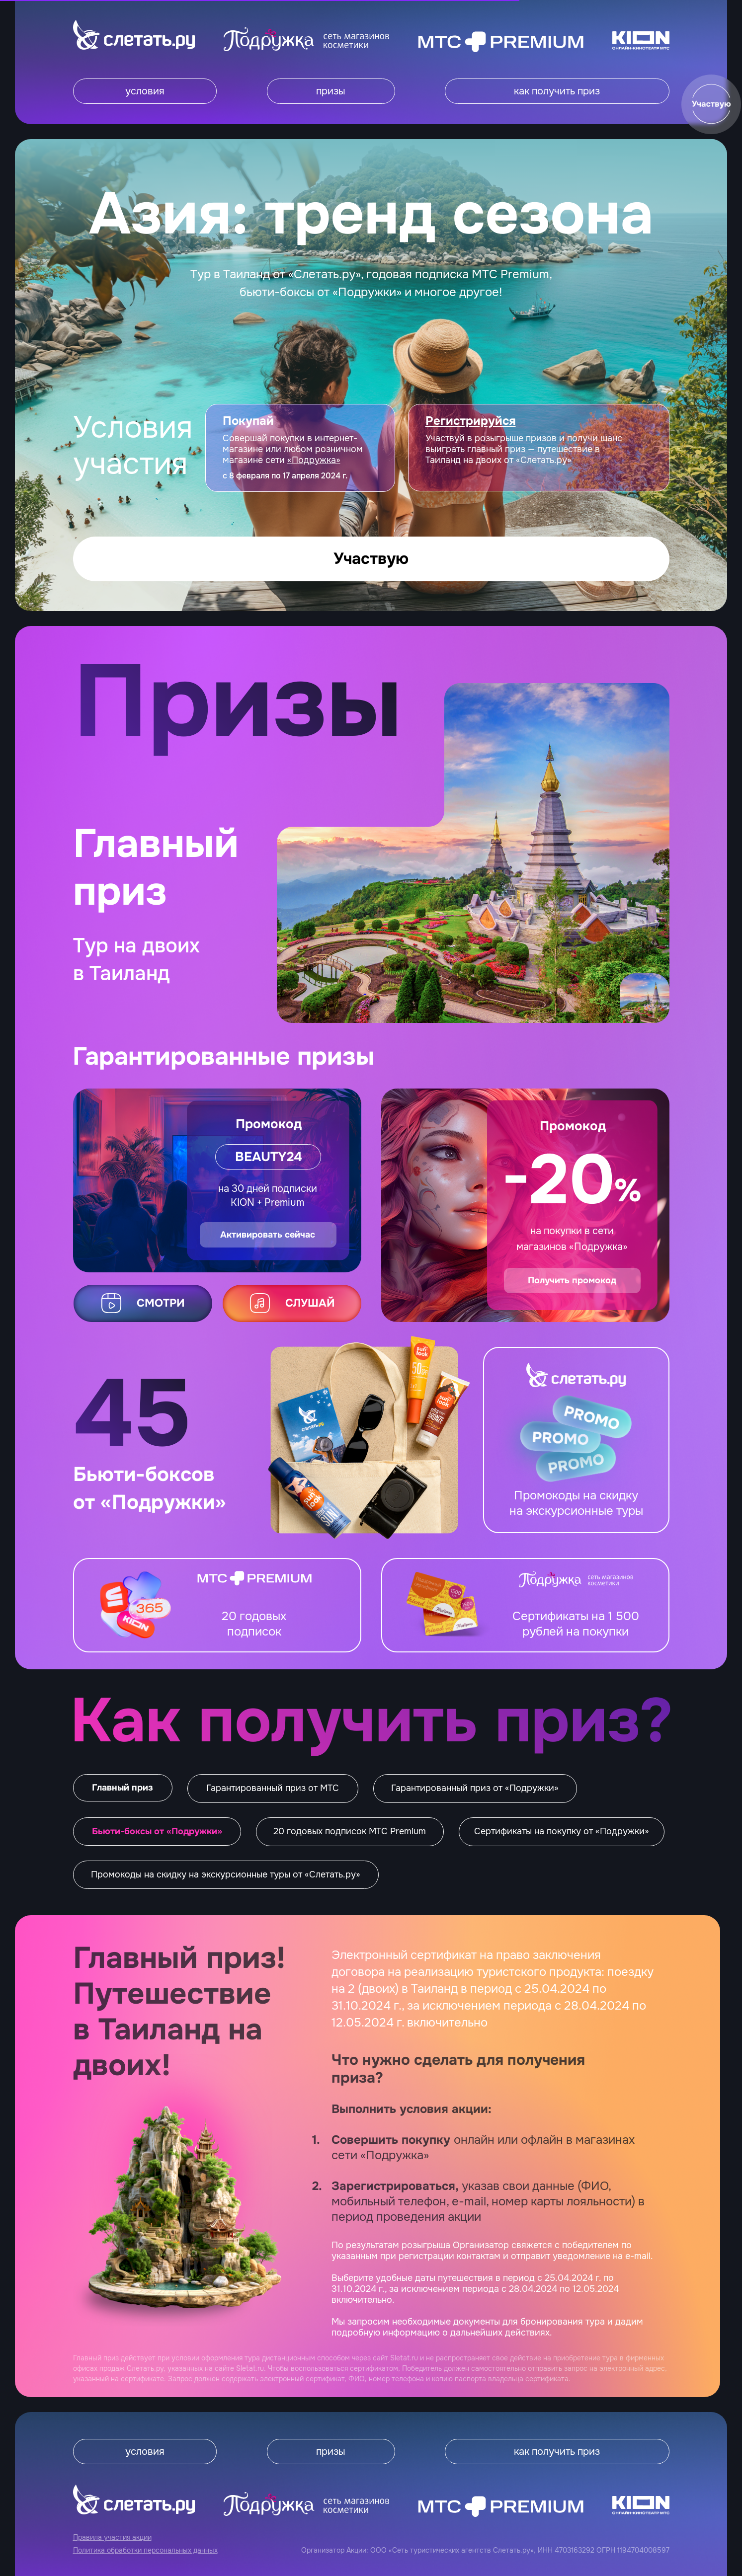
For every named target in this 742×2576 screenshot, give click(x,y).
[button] (711, 104)
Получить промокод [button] (572, 1280)
